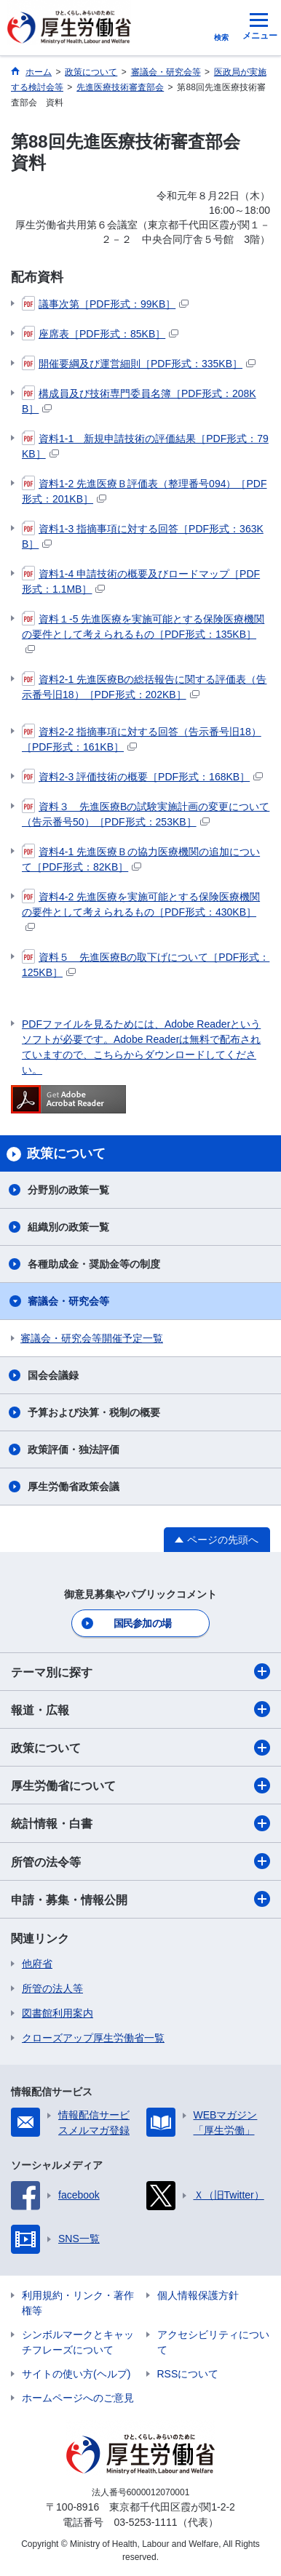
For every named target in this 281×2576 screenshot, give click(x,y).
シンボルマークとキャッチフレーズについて (78, 2342)
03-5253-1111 (145, 2522)
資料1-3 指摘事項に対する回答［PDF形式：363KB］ (143, 535)
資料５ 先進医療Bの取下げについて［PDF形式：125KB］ (145, 964)
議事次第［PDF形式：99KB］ (105, 304)
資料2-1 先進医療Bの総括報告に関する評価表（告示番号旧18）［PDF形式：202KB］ (144, 686)
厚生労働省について (140, 1785)
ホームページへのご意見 (78, 2398)
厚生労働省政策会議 (73, 1486)
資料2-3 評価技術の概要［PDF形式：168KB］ (142, 776)
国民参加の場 (143, 1623)
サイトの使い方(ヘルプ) (76, 2374)
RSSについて (188, 2374)
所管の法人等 (52, 1988)
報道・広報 (140, 1709)
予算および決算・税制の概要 (94, 1412)
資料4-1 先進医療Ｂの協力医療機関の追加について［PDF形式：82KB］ (141, 858)
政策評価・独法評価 (73, 1449)
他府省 (37, 1963)
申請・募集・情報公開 (140, 1899)
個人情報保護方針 (198, 2295)
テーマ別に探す (140, 1671)
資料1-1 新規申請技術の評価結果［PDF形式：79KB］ (145, 445)
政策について (140, 1748)
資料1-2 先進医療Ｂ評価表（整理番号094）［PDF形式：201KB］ (144, 490)
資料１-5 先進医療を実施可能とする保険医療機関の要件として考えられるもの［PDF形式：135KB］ (143, 633)
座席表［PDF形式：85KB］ (100, 334)
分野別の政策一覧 (68, 1190)
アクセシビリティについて (213, 2342)
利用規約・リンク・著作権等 (78, 2302)
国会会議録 (53, 1375)
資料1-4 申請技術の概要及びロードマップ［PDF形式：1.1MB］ (141, 581)
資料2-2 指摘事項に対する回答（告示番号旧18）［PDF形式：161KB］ (141, 738)
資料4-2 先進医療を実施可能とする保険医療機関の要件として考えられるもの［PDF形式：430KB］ (141, 910)
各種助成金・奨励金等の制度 (94, 1264)
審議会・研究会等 (68, 1301)
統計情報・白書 (140, 1823)
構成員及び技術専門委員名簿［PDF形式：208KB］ (139, 400)
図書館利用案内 (57, 2013)
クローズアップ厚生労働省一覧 (93, 2038)
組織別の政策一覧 (68, 1227)
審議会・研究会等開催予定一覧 (91, 1338)
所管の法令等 (140, 1861)
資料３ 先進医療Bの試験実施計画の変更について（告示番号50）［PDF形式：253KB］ (145, 813)
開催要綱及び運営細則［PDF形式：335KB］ (139, 363)
